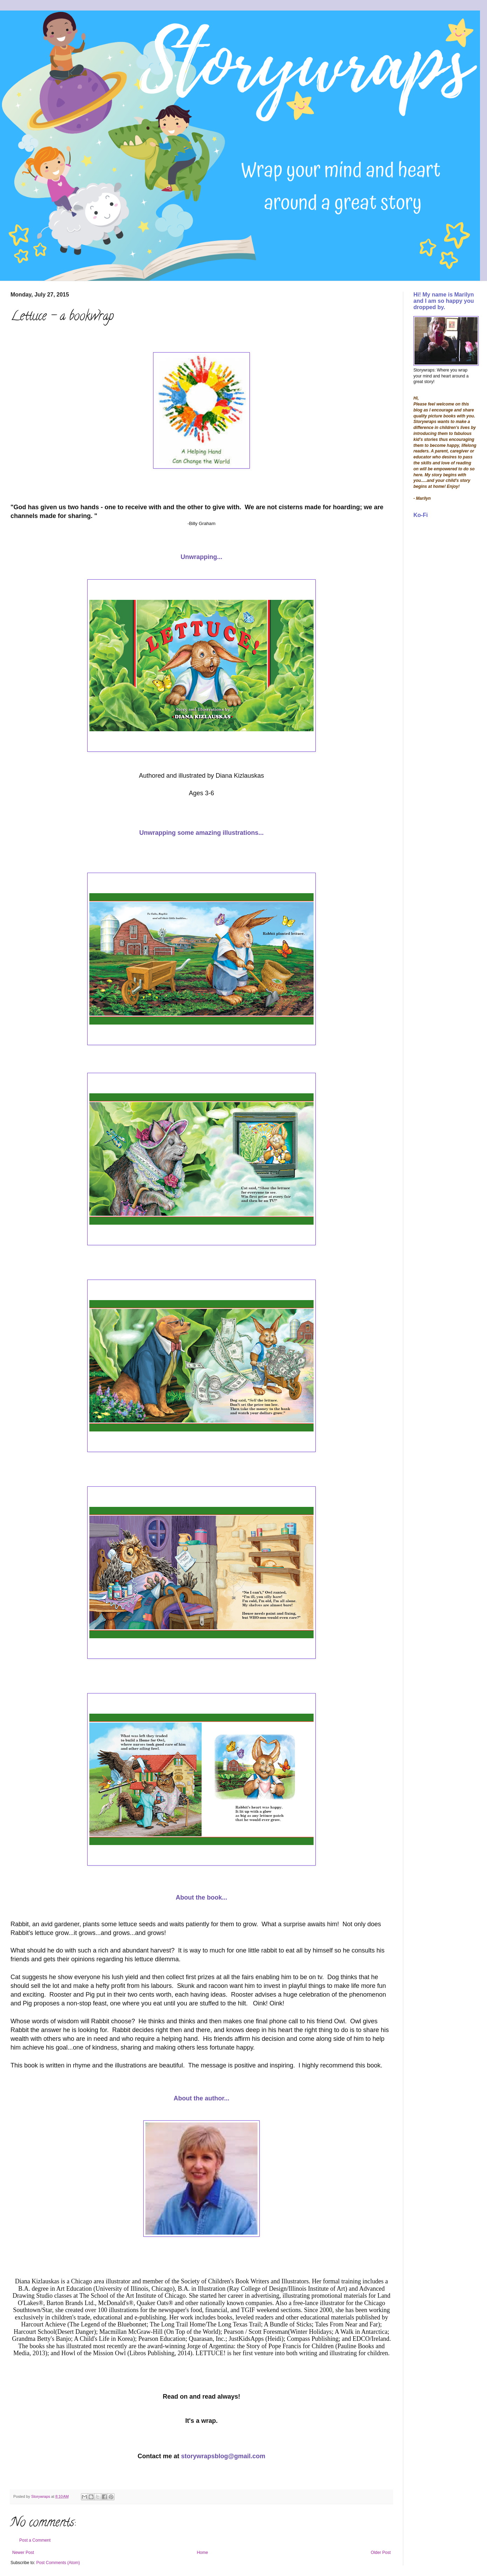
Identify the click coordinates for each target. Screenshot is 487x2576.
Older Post (381, 2552)
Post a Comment (34, 2540)
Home (202, 2552)
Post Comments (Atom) (58, 2562)
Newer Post (23, 2552)
